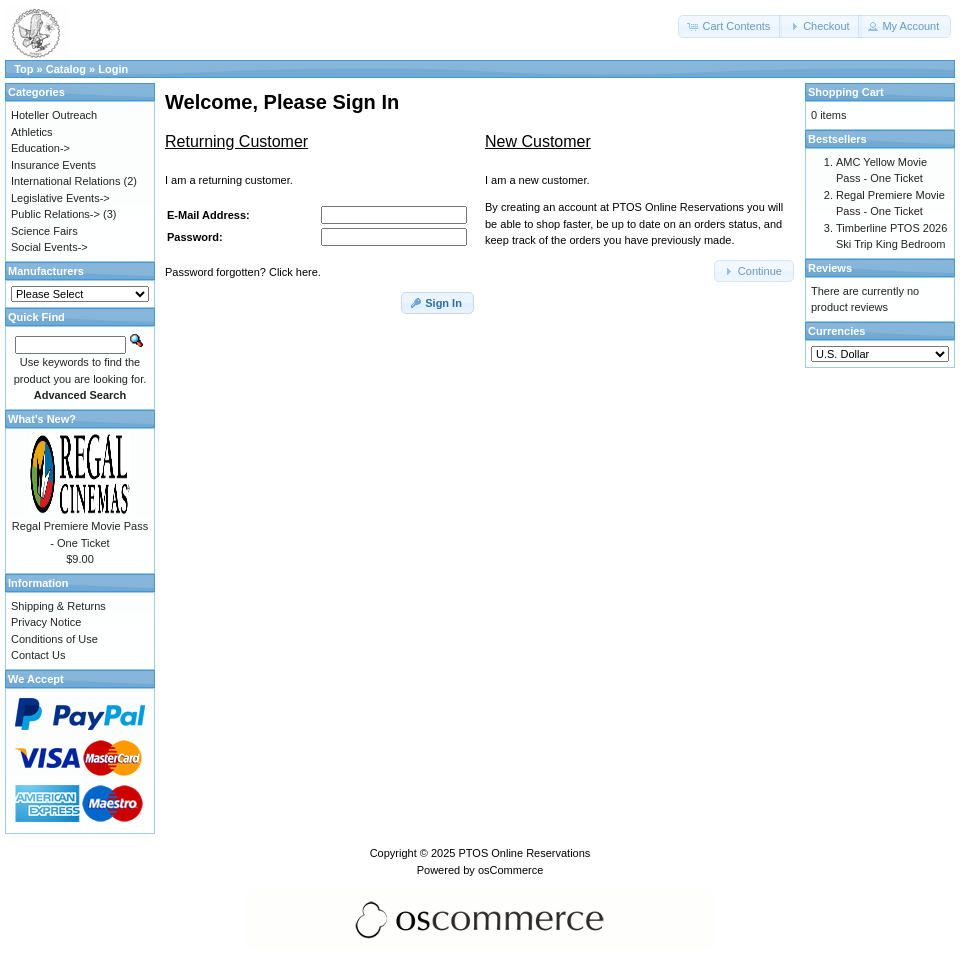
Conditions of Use (54, 639)
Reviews (830, 268)
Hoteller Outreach (54, 115)
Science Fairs (44, 231)
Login (113, 69)
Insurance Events (53, 165)
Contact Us (38, 655)
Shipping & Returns (58, 606)
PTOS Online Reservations (524, 853)
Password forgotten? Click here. (243, 272)
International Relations (65, 181)
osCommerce (510, 870)
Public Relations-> (55, 214)
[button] (730, 26)
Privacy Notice (46, 622)
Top (23, 69)
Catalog (66, 69)
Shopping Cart (846, 92)
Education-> (40, 148)
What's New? (42, 419)
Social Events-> (49, 247)
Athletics (32, 132)
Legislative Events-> (60, 198)
